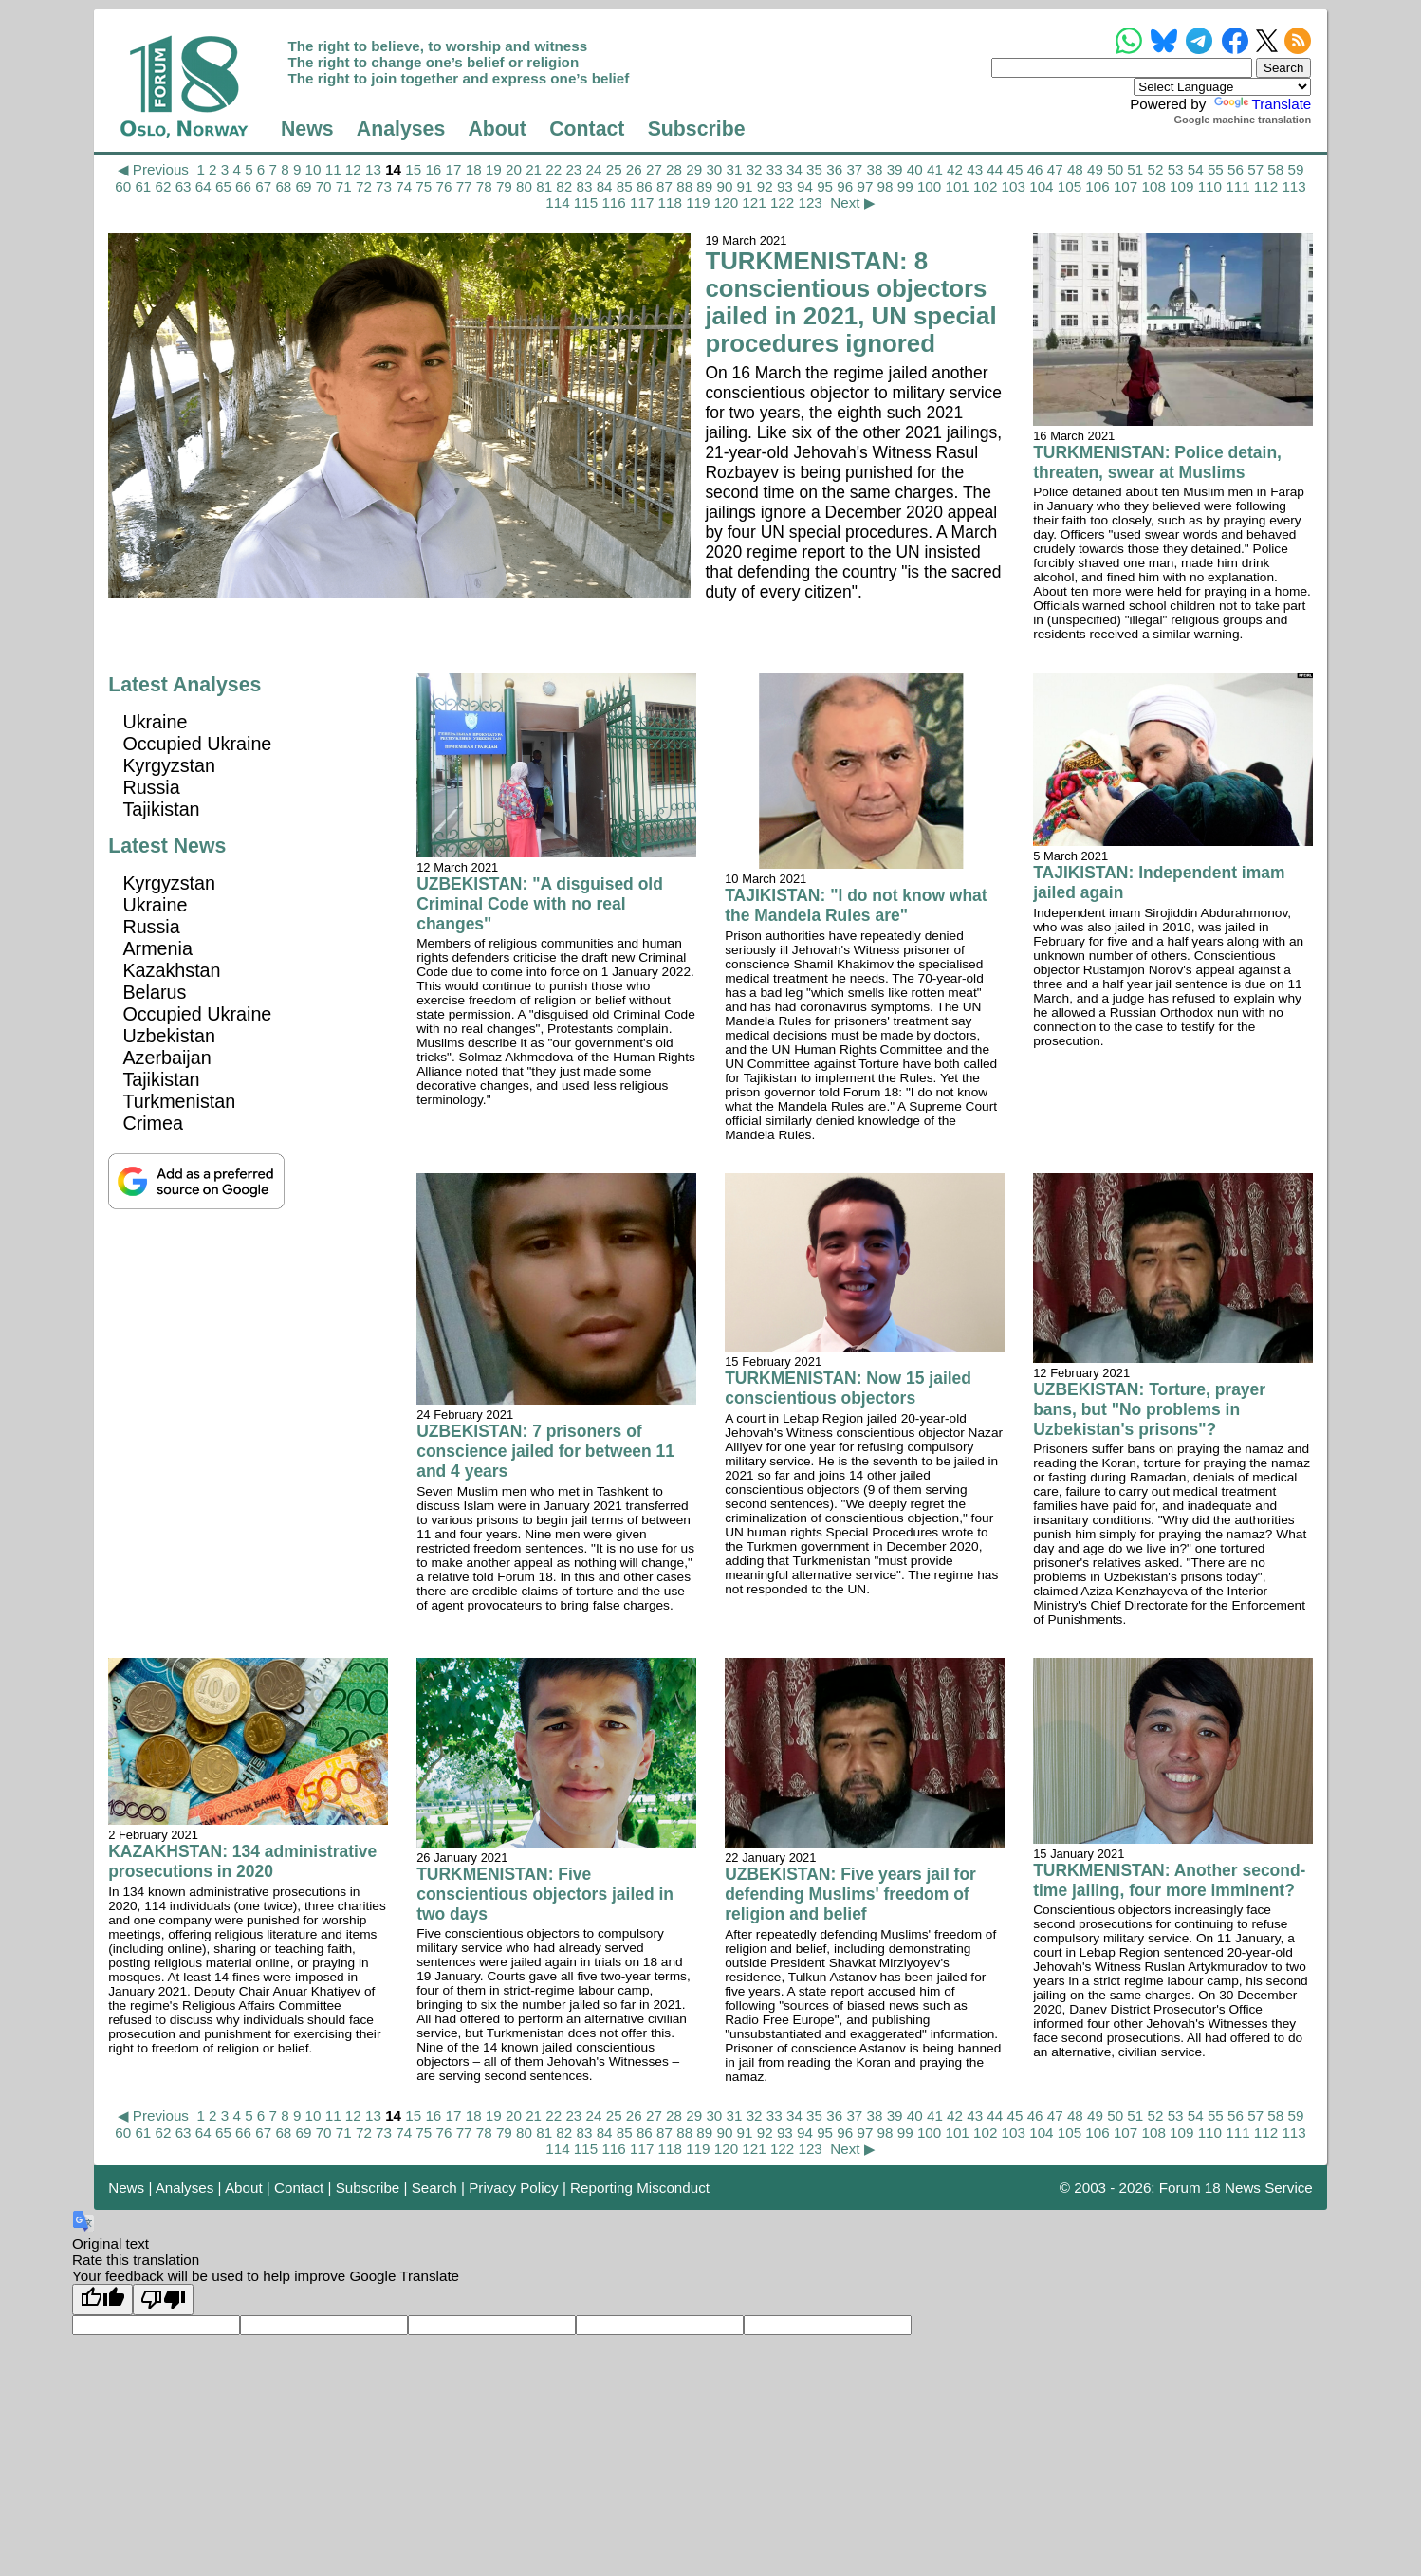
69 (304, 186)
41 (935, 169)
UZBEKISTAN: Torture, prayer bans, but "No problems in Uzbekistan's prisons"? (1149, 1409)
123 (809, 202)
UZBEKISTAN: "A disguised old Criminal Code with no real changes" (539, 903)
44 (995, 169)
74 (404, 186)
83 (584, 186)
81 (544, 186)
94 (805, 186)
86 (645, 186)
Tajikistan (160, 809)
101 (957, 186)
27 (654, 169)
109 (1181, 186)
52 (1155, 169)
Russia (150, 787)
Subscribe (697, 129)
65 (223, 186)
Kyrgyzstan (168, 765)
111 (1237, 186)
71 (344, 186)
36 (834, 169)
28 (674, 169)
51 (1135, 169)
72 (364, 186)
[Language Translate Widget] (1222, 87)
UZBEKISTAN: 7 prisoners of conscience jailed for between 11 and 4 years (545, 1451)
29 (694, 169)
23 (573, 169)
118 (670, 202)
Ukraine (154, 721)
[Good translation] (102, 2299)
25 (614, 169)
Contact (586, 129)
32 (755, 169)
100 (929, 186)
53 (1176, 169)
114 (557, 202)
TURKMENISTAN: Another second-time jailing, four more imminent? (1169, 1880)
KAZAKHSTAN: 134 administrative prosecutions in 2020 (242, 1861)
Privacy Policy (514, 2188)
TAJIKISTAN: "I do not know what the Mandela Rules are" (856, 905)
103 (1013, 186)
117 (642, 202)
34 (794, 169)
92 (765, 186)
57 (1255, 169)
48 (1075, 169)
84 (605, 186)
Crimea (152, 1123)
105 (1069, 186)
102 (985, 186)
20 (514, 169)
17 (454, 169)
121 (754, 202)
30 (714, 169)
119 (698, 202)
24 (594, 169)
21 (534, 169)
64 (203, 186)
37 (854, 169)
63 (183, 186)
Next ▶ (852, 202)
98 (885, 186)
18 (474, 169)
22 (553, 169)
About (497, 129)
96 (845, 186)
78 (484, 186)
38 (875, 169)
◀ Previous (153, 169)
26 (634, 169)
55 (1216, 169)
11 (333, 169)
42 (955, 169)
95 (825, 186)
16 (433, 169)
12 (353, 169)
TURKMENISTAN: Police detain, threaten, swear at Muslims (1157, 462)
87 (664, 186)
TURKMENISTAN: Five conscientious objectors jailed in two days (545, 1894)
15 (413, 169)
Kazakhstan (171, 970)
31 (735, 169)
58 (1275, 169)
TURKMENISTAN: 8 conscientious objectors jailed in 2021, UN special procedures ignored (850, 302)
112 (1266, 186)
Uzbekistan (168, 1035)
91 (745, 186)
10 (313, 169)
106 (1097, 186)
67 (263, 186)
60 (123, 186)
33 (774, 169)
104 (1041, 186)
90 (724, 186)
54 (1196, 169)
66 (243, 186)
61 (143, 186)
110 (1210, 186)
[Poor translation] (163, 2299)
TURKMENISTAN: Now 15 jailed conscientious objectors (848, 1388)
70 (324, 186)
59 (1295, 169)
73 (384, 186)
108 (1154, 186)
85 (625, 186)
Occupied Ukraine (196, 743)
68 (283, 186)
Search (434, 2188)
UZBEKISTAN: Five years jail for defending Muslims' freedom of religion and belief (850, 1894)
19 (494, 169)
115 (586, 202)
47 (1055, 169)
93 (785, 186)
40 (915, 169)
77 (464, 186)
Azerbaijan (166, 1057)
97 (865, 186)
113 (1293, 186)
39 (895, 169)
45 (1015, 169)
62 (164, 186)
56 (1235, 169)
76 (444, 186)
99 (905, 186)
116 (613, 202)
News (307, 129)
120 (726, 202)
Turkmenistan (178, 1101)
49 (1095, 169)
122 (782, 202)
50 (1115, 169)
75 (423, 186)
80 (524, 186)
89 (704, 186)
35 (814, 169)
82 (564, 186)
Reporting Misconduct (640, 2188)
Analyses (401, 129)
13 (373, 169)
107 (1125, 186)
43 (975, 169)
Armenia (157, 948)
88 (684, 186)
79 (504, 186)
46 (1035, 169)
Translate (1261, 104)
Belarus (154, 992)
